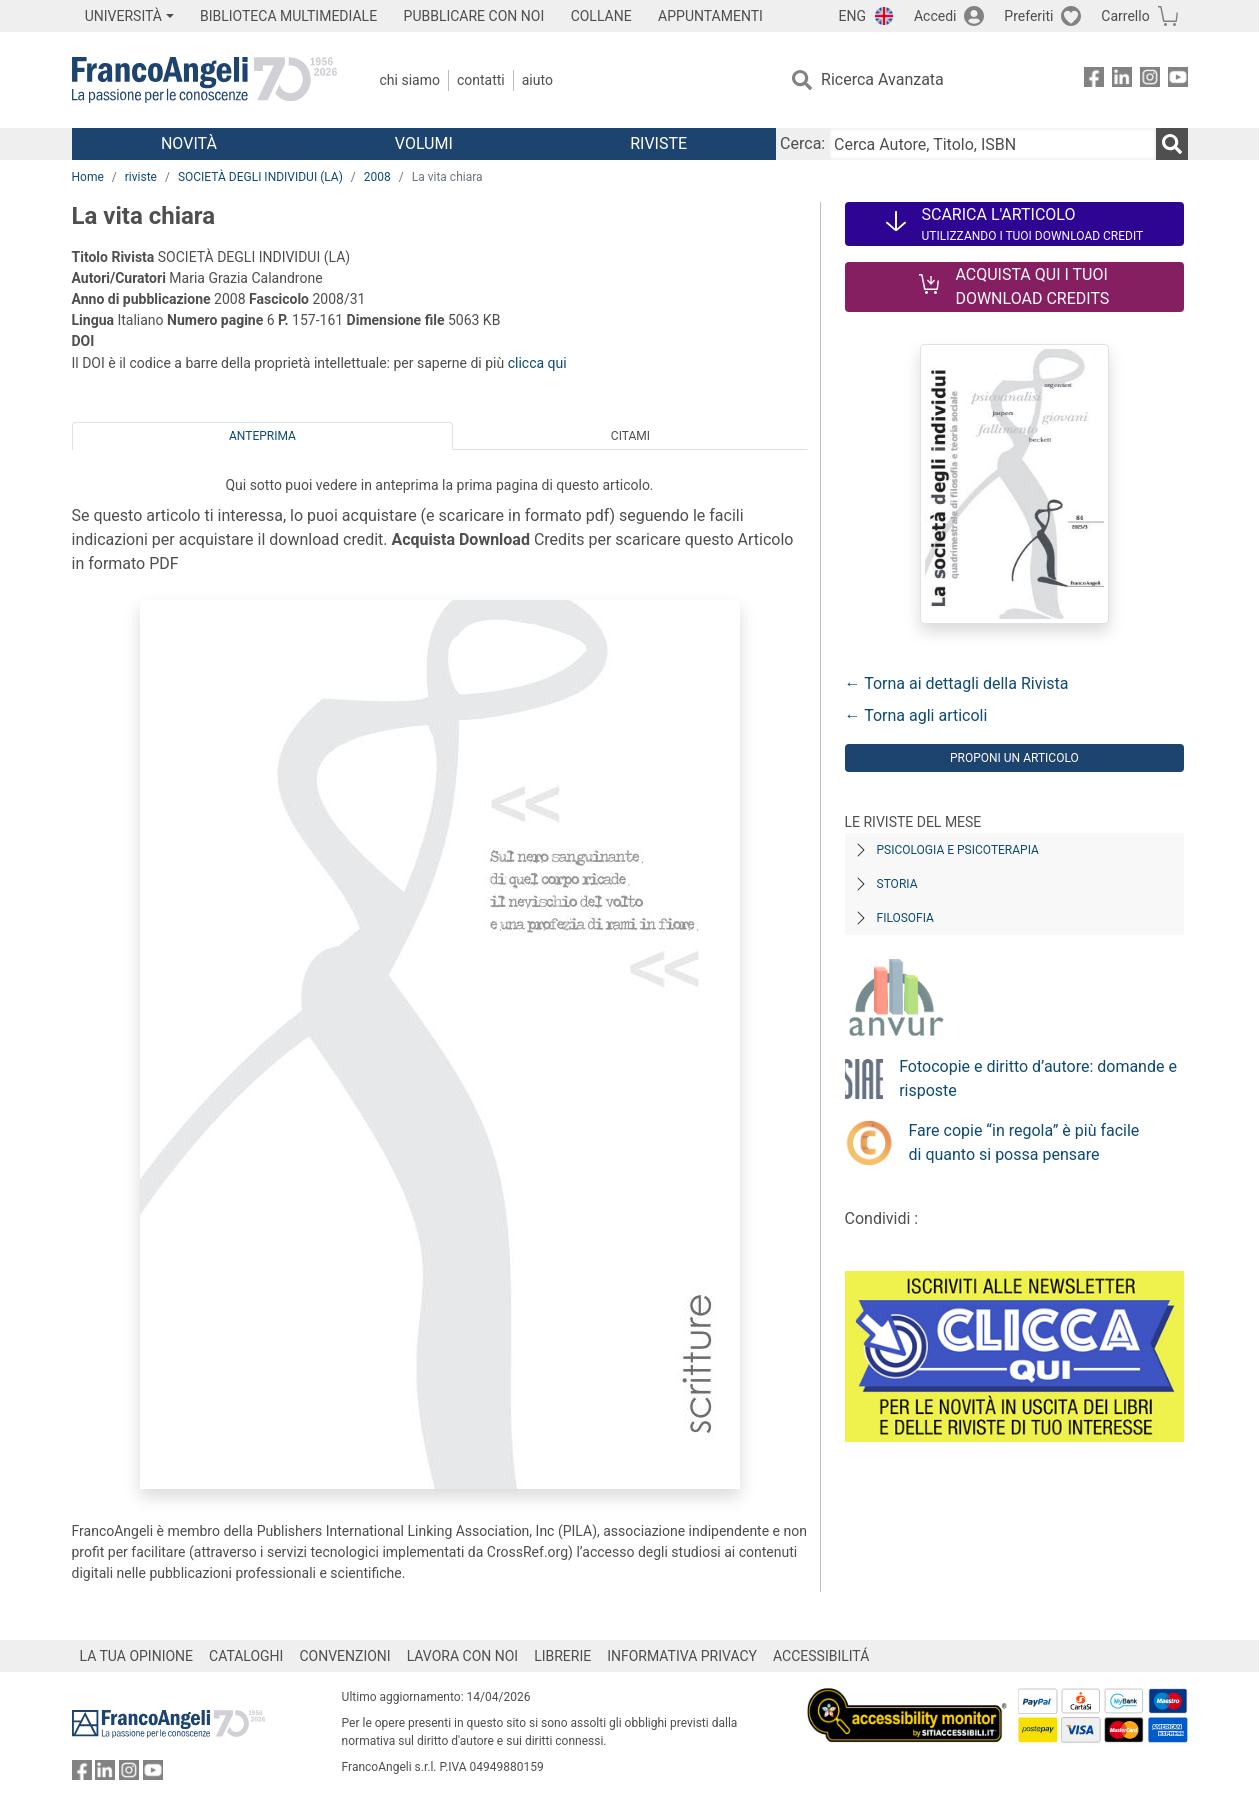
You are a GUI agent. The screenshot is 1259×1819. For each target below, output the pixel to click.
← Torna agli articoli (916, 715)
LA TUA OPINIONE (137, 1656)
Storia (897, 884)
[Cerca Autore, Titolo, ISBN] (992, 144)
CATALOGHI (246, 1656)
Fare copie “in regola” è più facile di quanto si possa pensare (1024, 1142)
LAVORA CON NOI (463, 1656)
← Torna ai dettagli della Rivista (957, 683)
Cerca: (802, 143)
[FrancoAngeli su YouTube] (1178, 80)
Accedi (935, 16)
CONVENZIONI (344, 1656)
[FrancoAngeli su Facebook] (1094, 80)
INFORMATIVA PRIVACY (682, 1656)
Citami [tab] (630, 436)
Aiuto (537, 80)
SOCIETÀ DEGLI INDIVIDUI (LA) (260, 177)
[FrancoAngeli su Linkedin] (1122, 80)
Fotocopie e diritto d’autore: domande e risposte (1038, 1078)
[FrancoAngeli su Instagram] (1150, 80)
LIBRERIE (562, 1656)
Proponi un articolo (1014, 758)
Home (88, 177)
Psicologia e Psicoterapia (958, 850)
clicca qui (537, 363)
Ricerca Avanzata (882, 79)
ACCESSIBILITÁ (821, 1656)
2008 (377, 177)
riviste (141, 177)
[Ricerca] (1172, 144)
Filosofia (905, 918)
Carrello (1125, 16)
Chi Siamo (410, 80)
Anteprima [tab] (262, 436)
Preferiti (1028, 16)
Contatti (481, 80)
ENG (852, 16)
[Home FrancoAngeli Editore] (204, 80)
